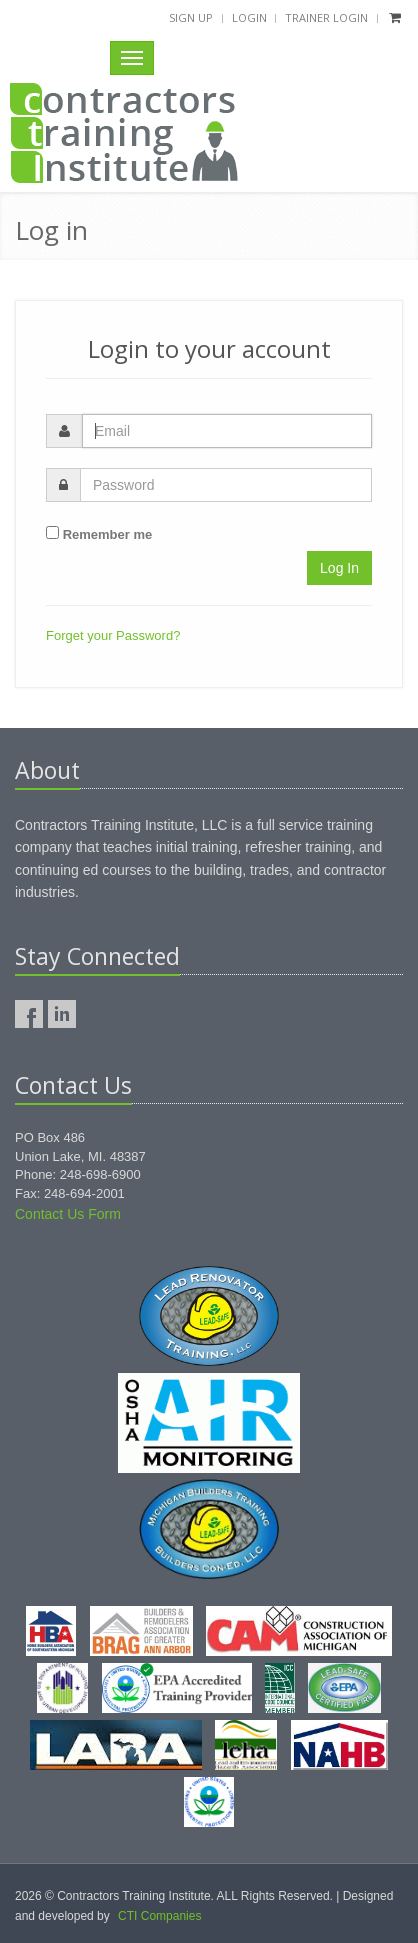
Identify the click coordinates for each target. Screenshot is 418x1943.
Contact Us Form (68, 1214)
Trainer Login (326, 17)
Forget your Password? (113, 635)
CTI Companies (159, 1916)
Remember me (108, 534)
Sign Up (191, 17)
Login (249, 17)
